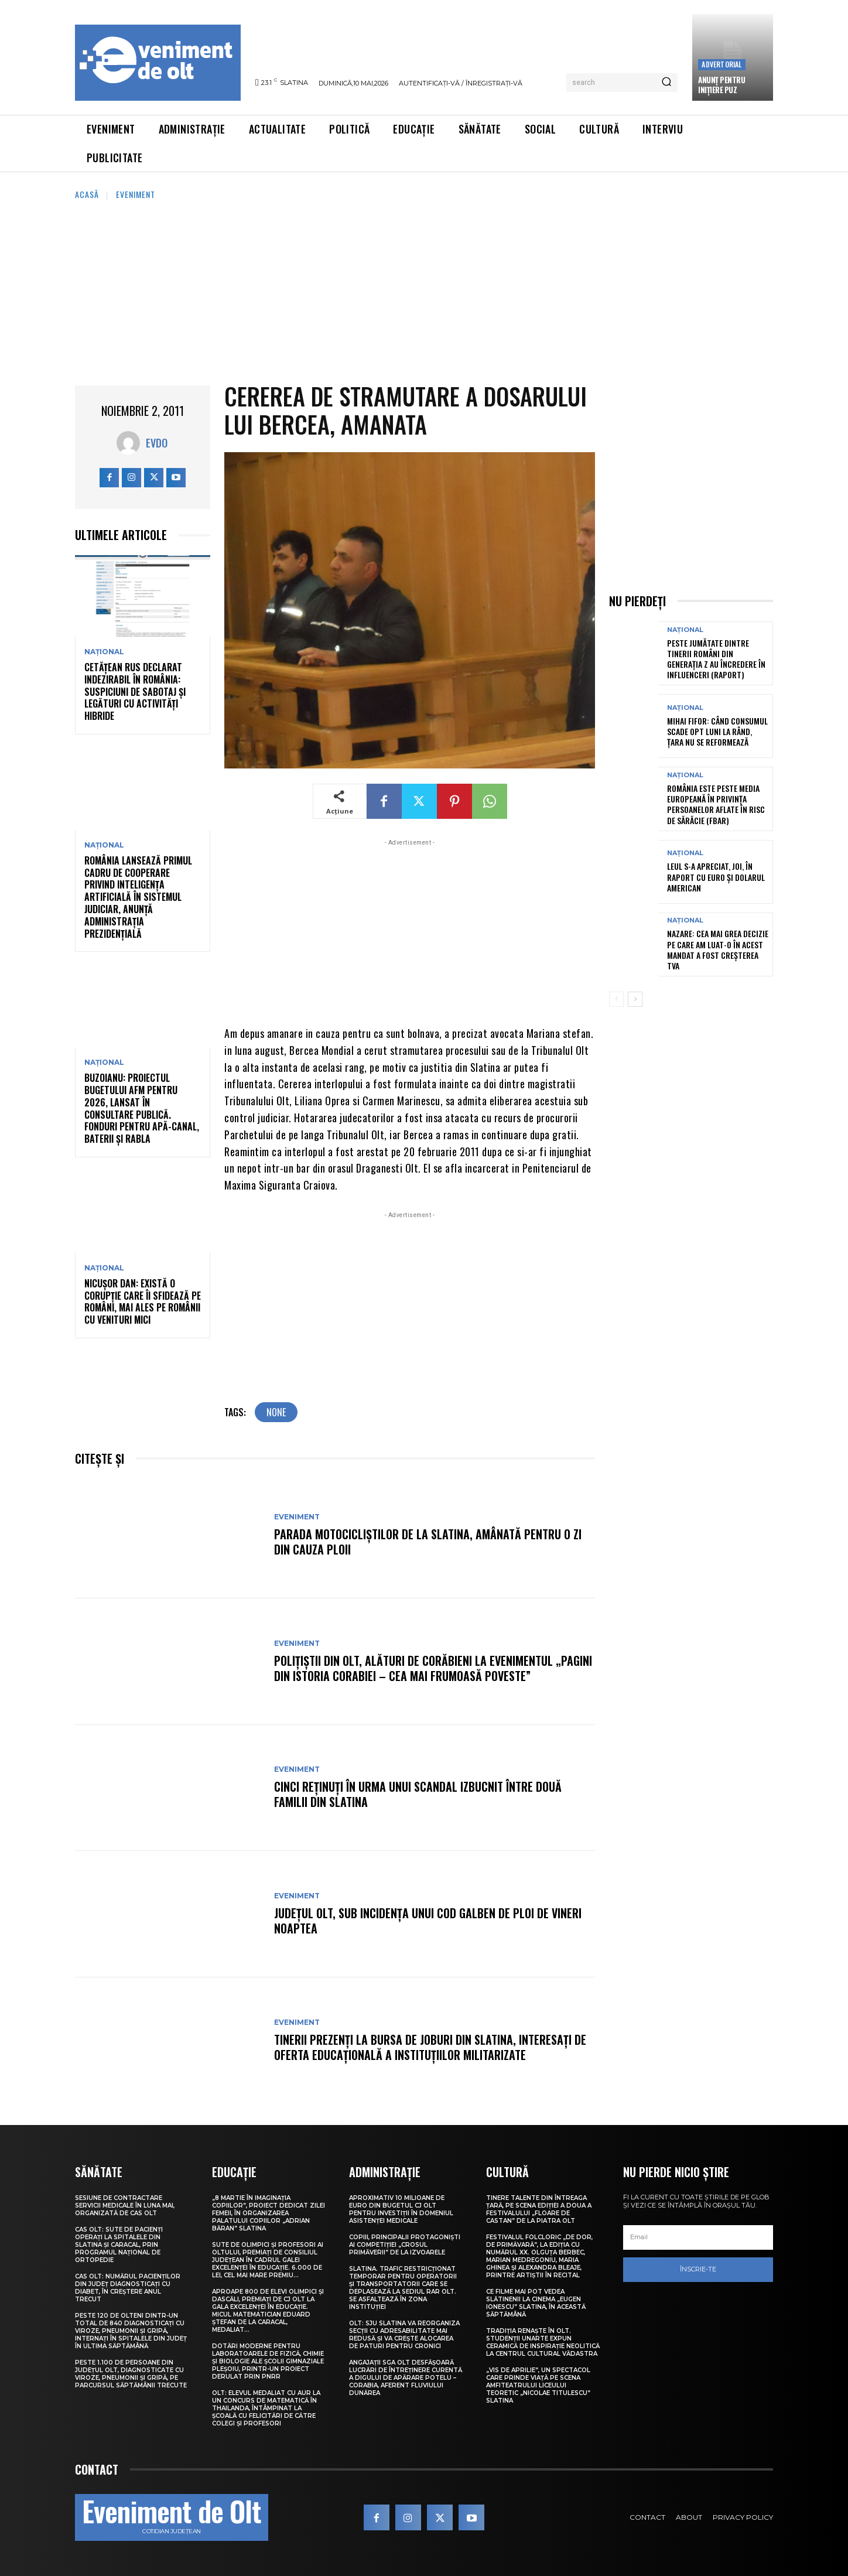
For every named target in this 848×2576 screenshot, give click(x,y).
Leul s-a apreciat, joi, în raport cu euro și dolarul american (716, 876)
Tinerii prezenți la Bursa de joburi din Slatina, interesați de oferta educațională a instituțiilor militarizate (430, 2047)
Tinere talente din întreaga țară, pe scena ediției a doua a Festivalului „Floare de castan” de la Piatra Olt (538, 2209)
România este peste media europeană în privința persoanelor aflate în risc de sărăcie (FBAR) (716, 804)
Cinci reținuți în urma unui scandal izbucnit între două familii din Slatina (418, 1794)
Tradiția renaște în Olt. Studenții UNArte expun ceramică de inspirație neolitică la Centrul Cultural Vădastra (543, 2342)
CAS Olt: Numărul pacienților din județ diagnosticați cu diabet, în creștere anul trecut (127, 2288)
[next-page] (635, 999)
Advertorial (721, 64)
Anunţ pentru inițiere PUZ (721, 84)
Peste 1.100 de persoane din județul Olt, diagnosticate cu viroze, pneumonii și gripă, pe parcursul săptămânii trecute (131, 2374)
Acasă (87, 194)
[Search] (666, 82)
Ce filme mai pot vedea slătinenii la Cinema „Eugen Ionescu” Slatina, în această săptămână (536, 2303)
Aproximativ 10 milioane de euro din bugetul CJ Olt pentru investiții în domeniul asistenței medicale (401, 2209)
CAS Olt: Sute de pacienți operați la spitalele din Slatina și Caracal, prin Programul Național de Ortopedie (119, 2245)
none (276, 1412)
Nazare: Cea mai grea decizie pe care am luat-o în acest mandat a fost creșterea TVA (717, 949)
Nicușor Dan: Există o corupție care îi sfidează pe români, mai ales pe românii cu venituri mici (142, 1301)
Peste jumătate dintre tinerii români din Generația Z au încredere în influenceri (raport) (716, 659)
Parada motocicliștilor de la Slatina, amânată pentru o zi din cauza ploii (428, 1541)
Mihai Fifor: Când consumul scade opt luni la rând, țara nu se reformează (717, 731)
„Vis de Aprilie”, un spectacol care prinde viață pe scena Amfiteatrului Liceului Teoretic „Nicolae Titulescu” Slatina (538, 2385)
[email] (698, 2237)
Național (104, 651)
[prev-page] (616, 999)
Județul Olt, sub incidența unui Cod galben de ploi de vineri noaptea (428, 1920)
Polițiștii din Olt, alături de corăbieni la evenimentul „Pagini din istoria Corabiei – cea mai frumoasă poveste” (433, 1668)
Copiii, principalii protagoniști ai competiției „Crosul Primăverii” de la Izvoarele (404, 2244)
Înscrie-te (698, 2269)
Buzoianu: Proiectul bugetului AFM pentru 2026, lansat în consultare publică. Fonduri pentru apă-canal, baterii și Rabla (141, 1108)
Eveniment (135, 194)
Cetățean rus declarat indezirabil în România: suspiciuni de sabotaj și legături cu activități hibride (135, 691)
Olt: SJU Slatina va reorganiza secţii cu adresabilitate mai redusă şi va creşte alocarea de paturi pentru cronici (404, 2334)
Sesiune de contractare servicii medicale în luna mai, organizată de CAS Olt (125, 2205)
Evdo (156, 442)
